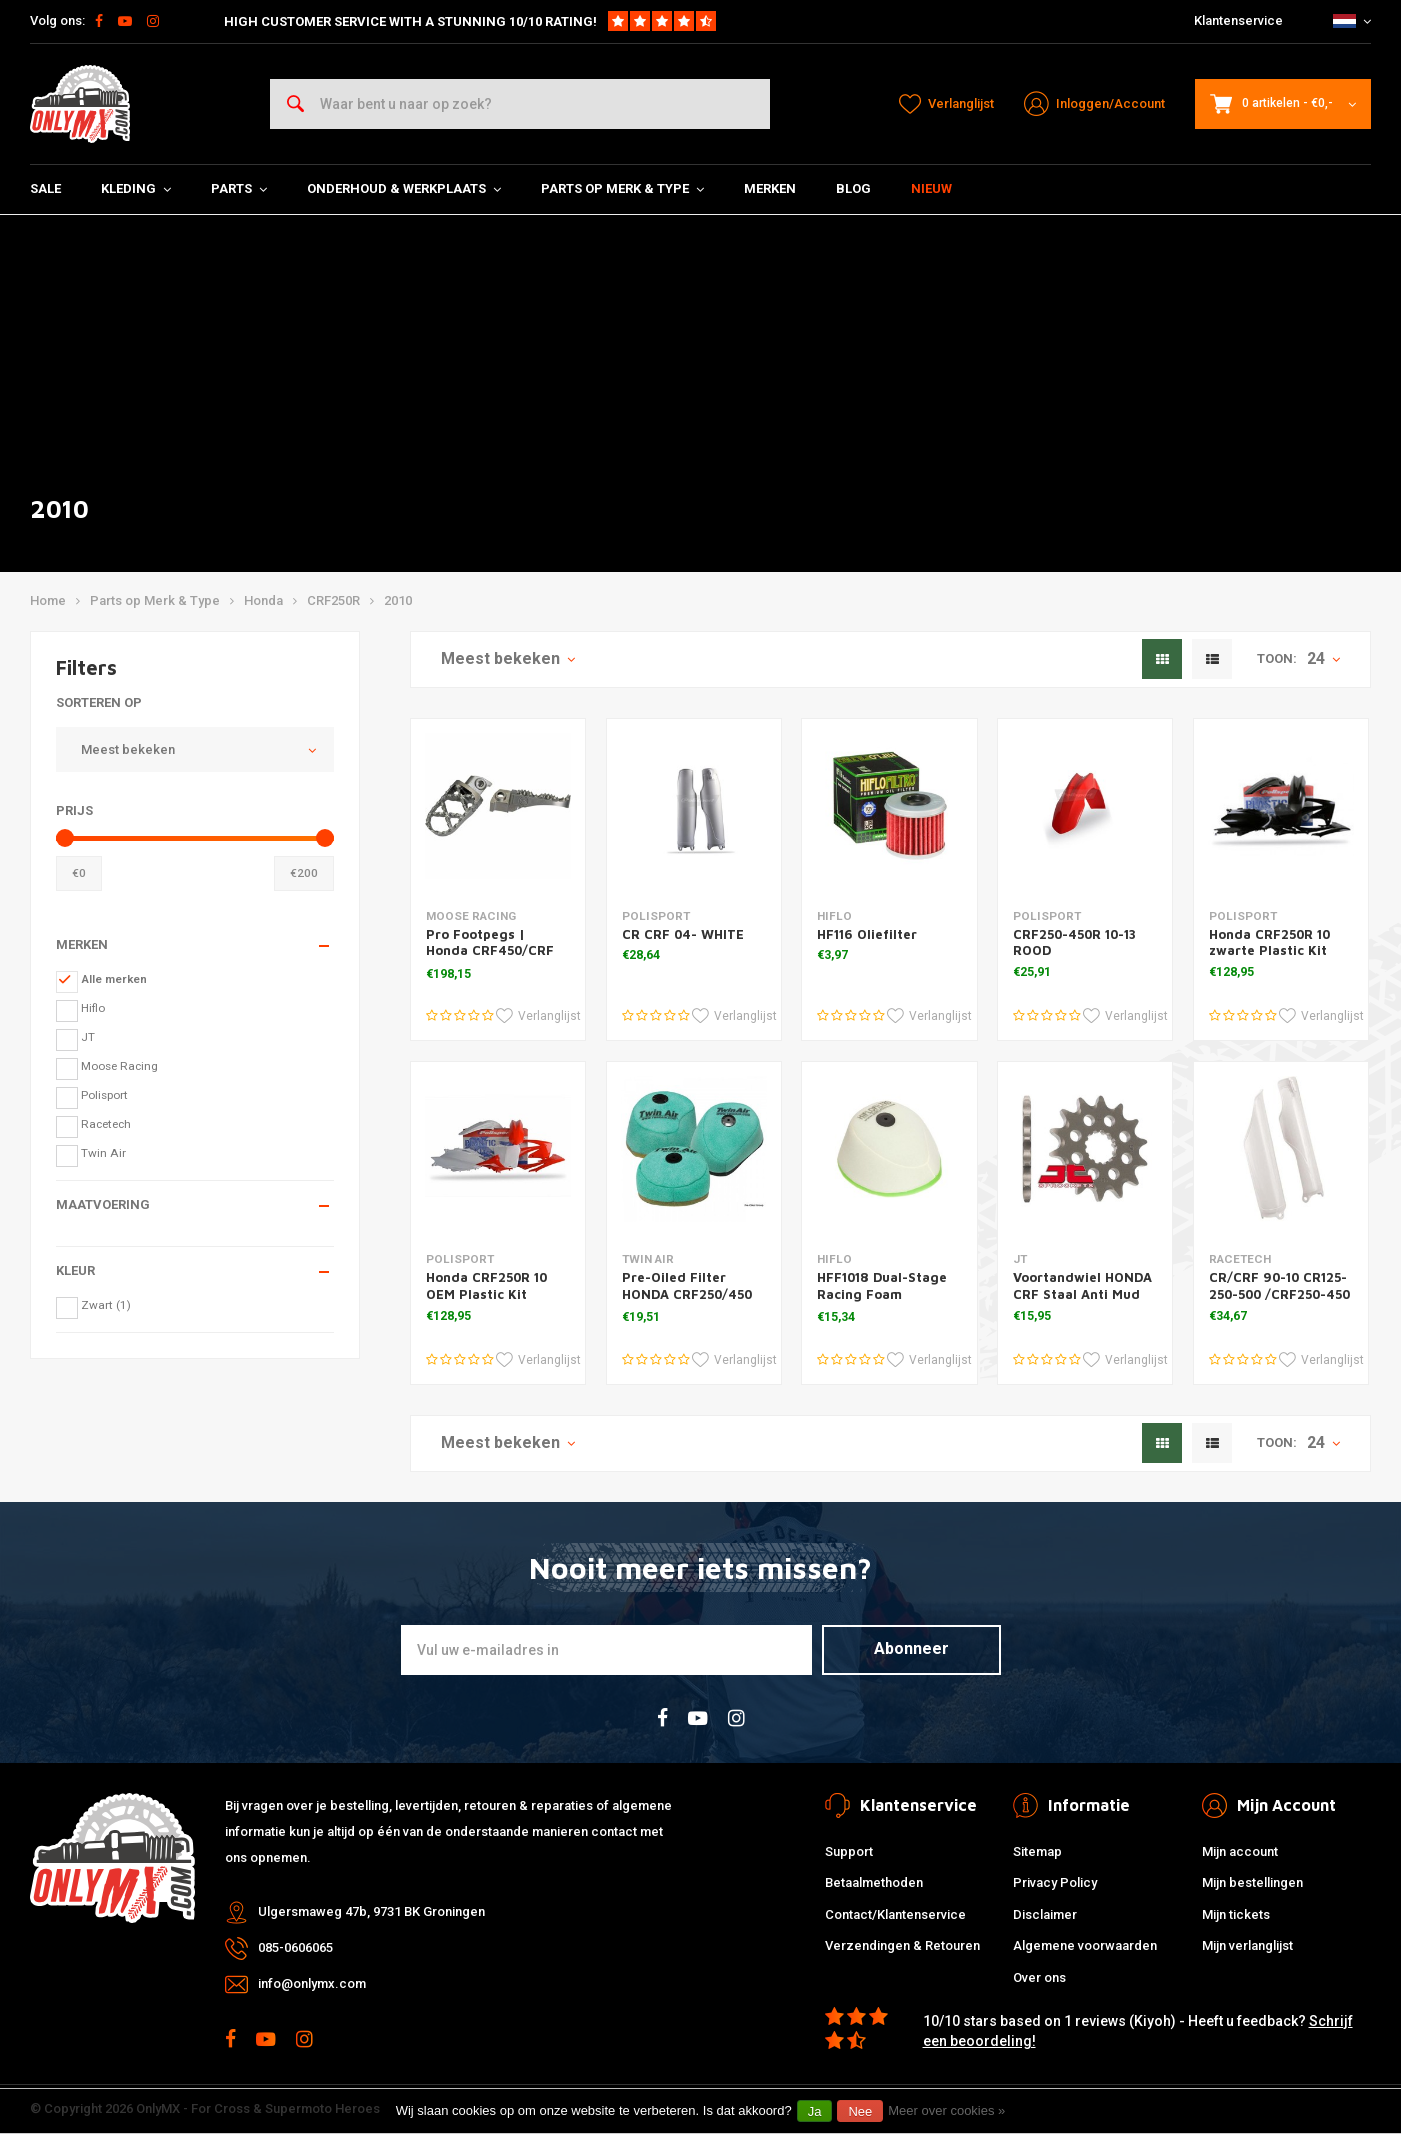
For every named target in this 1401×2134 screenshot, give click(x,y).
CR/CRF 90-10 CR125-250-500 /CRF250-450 (1279, 1285)
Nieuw (931, 188)
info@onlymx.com (312, 1983)
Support (849, 1851)
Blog (853, 188)
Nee (860, 2111)
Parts (239, 188)
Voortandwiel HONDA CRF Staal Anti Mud (1082, 1285)
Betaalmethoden (874, 1882)
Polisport (104, 1095)
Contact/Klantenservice (895, 1914)
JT (88, 1037)
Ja (815, 2111)
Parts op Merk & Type (622, 188)
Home (48, 600)
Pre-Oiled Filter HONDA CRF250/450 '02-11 (687, 1294)
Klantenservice (1238, 20)
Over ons (1039, 1977)
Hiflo (93, 1008)
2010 (398, 600)
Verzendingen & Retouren (902, 1945)
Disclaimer (1045, 1914)
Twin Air (103, 1153)
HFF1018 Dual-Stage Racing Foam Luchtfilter (882, 1294)
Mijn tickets (1236, 1914)
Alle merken (114, 979)
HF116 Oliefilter (867, 934)
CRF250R (333, 600)
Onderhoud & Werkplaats (404, 188)
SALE (45, 188)
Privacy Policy (1055, 1882)
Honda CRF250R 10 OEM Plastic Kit (486, 1285)
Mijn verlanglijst (1247, 1945)
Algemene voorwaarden (1085, 1945)
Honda (263, 600)
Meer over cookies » (946, 2110)
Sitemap (1037, 1851)
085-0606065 (295, 1947)
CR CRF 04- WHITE (683, 934)
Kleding (136, 188)
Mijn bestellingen (1252, 1882)
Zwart (106, 1305)
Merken (770, 188)
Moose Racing (119, 1066)
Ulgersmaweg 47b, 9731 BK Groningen (371, 1911)
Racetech (106, 1124)
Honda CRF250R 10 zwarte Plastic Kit (1269, 942)
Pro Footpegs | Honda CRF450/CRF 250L (490, 951)
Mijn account (1240, 1851)
